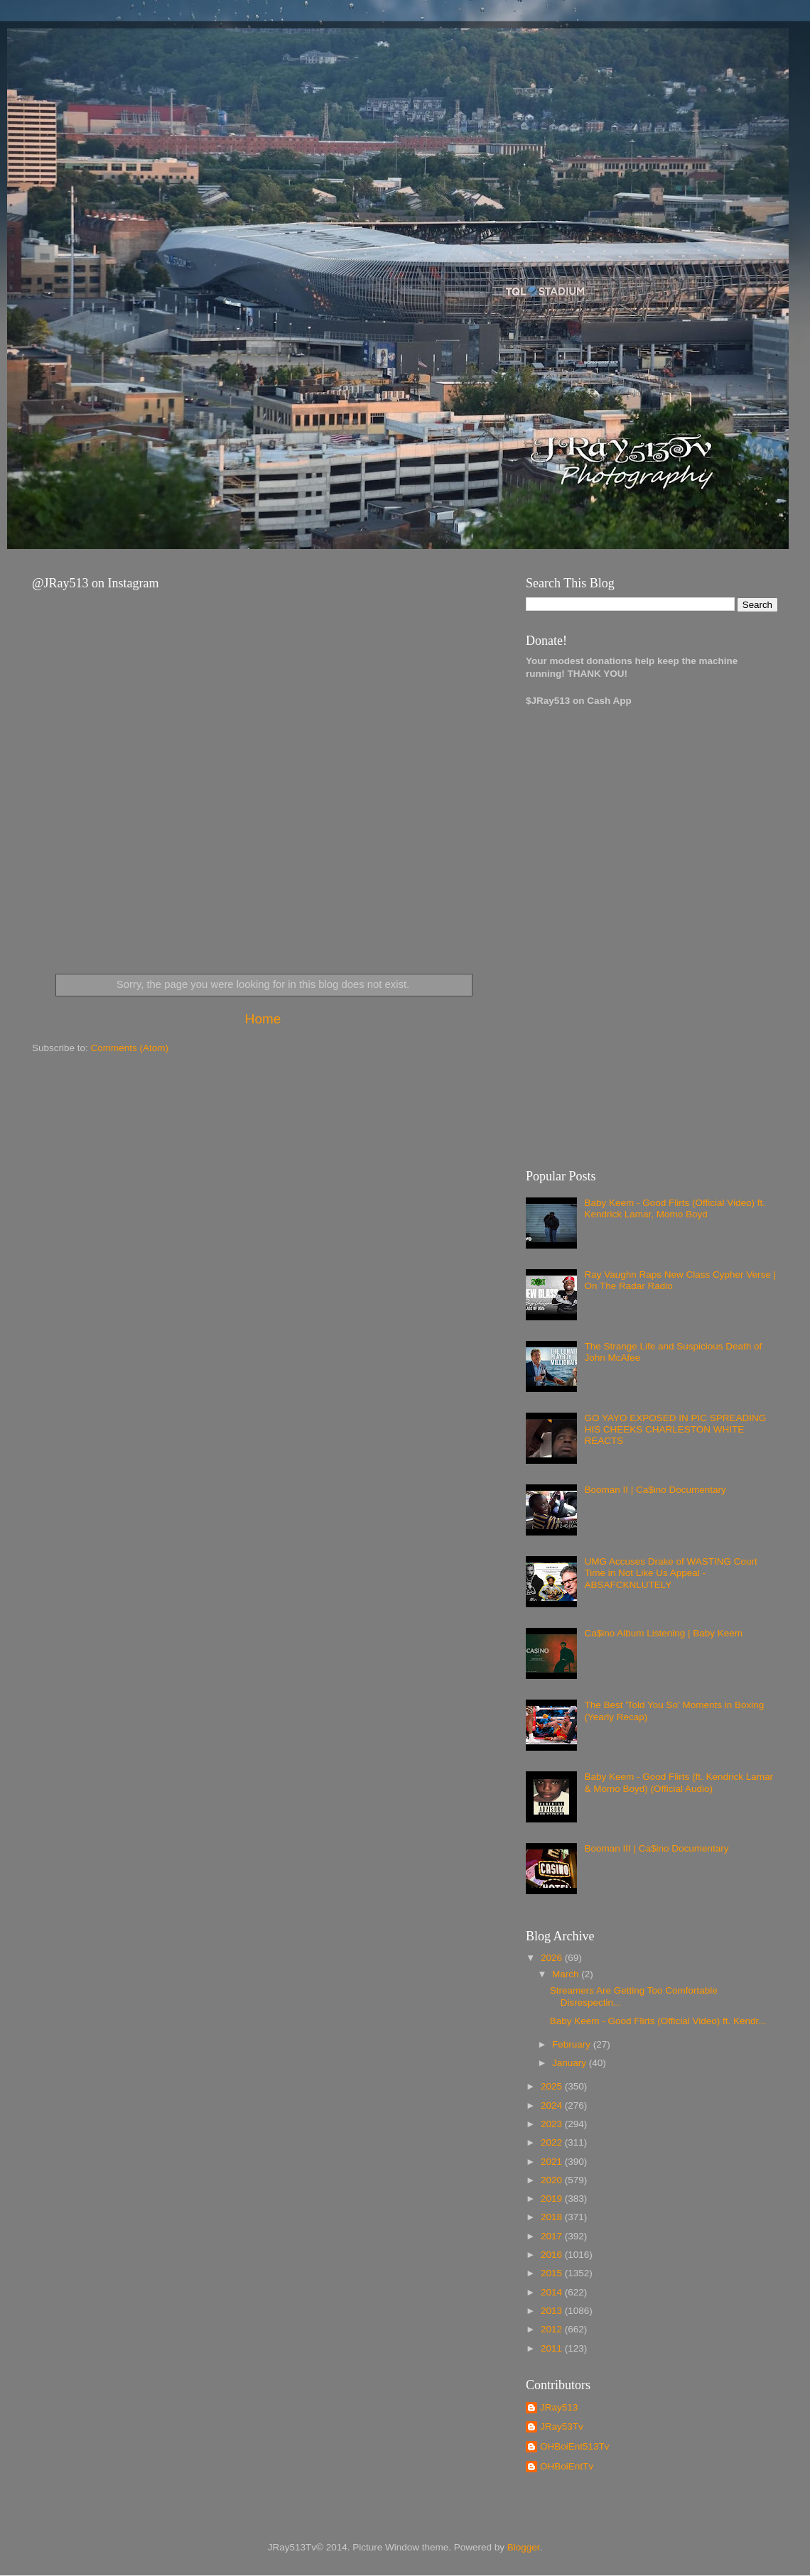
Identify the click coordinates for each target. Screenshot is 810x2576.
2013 (553, 2310)
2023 (553, 2124)
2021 (553, 2161)
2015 (553, 2273)
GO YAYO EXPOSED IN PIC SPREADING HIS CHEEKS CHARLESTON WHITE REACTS (675, 1429)
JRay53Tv (561, 2426)
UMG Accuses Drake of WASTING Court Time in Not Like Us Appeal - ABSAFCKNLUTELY (670, 1572)
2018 (553, 2217)
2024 (553, 2105)
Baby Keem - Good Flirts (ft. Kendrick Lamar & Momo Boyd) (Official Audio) (678, 1782)
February (572, 2044)
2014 (553, 2292)
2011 (553, 2348)
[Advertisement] (581, 931)
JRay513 (559, 2407)
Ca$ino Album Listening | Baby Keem (663, 1633)
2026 (553, 1957)
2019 (553, 2198)
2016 (553, 2254)
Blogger (523, 2547)
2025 (553, 2086)
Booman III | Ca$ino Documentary (656, 1848)
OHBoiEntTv (566, 2466)
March (566, 1974)
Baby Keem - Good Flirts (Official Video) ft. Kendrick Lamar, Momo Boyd (674, 1208)
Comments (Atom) (130, 1048)
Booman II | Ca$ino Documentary (654, 1489)
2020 (553, 2180)
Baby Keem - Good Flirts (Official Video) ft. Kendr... (658, 2021)
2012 (553, 2329)
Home (263, 1018)
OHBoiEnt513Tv (575, 2446)
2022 (553, 2142)
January (570, 2063)
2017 (553, 2236)
